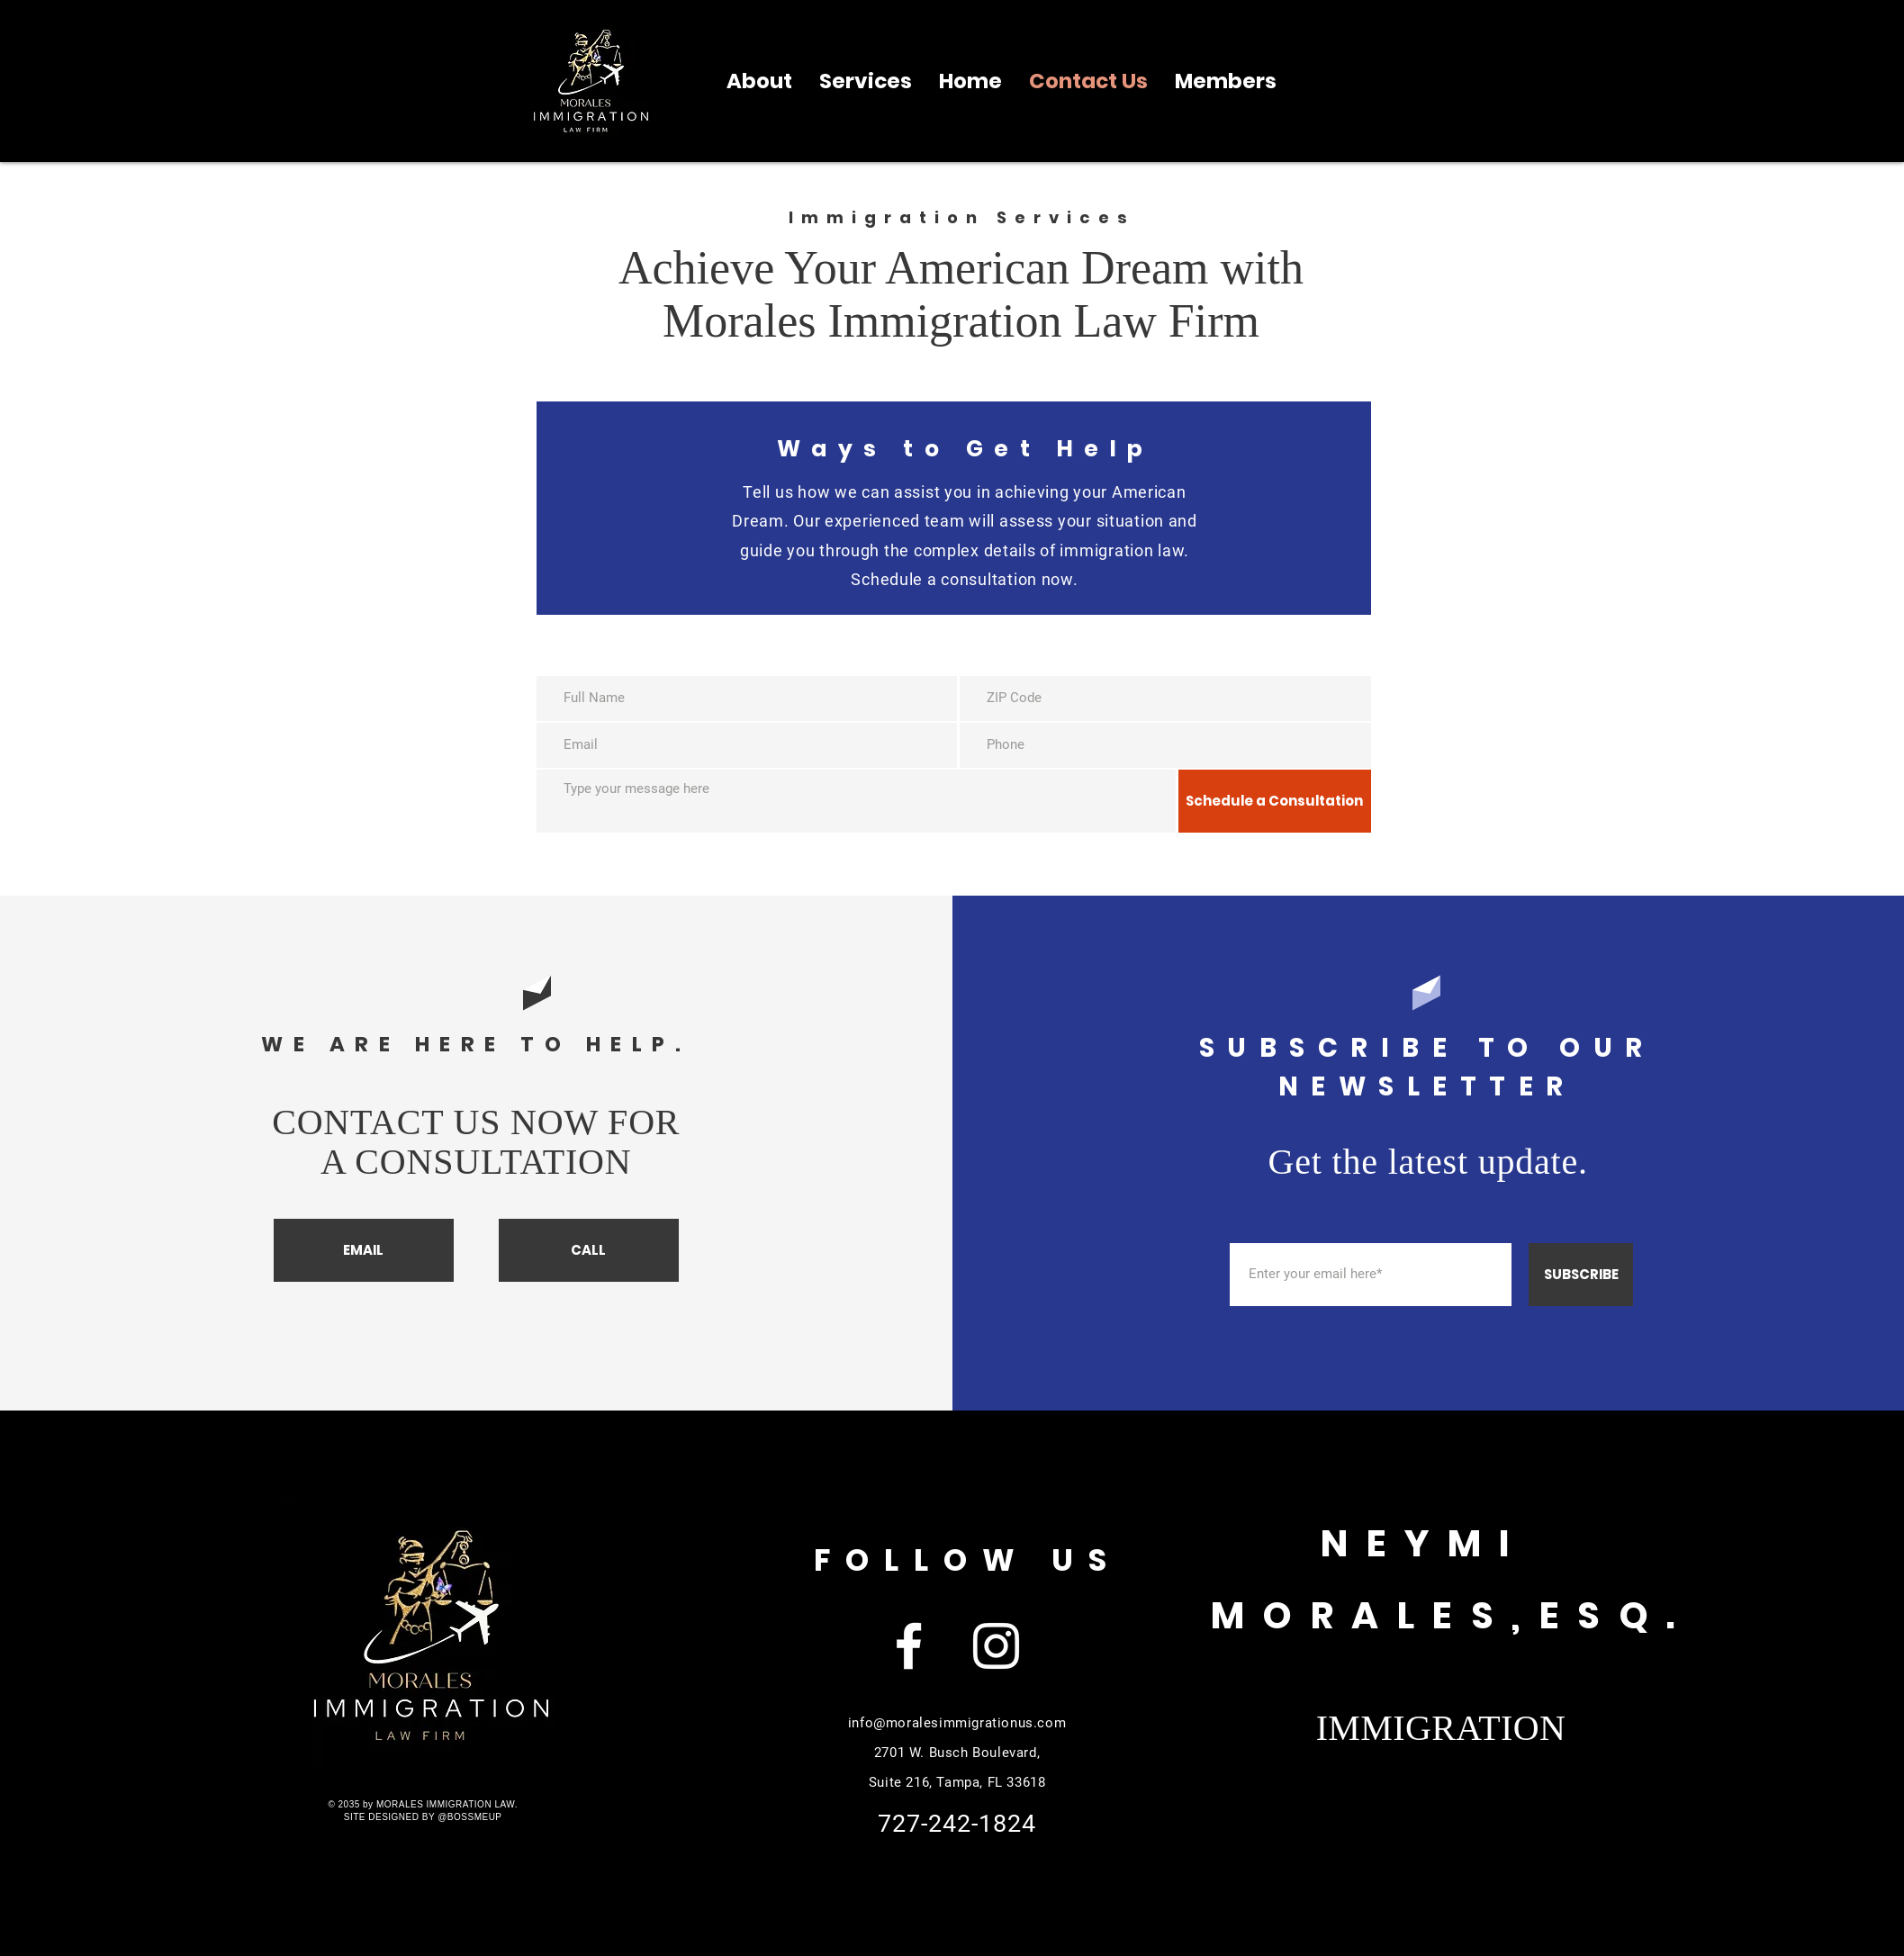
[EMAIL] (364, 1250)
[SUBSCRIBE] (1581, 1274)
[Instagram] (996, 1646)
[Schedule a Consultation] (1274, 801)
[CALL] (589, 1250)
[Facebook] (909, 1646)
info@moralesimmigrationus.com (957, 1723)
